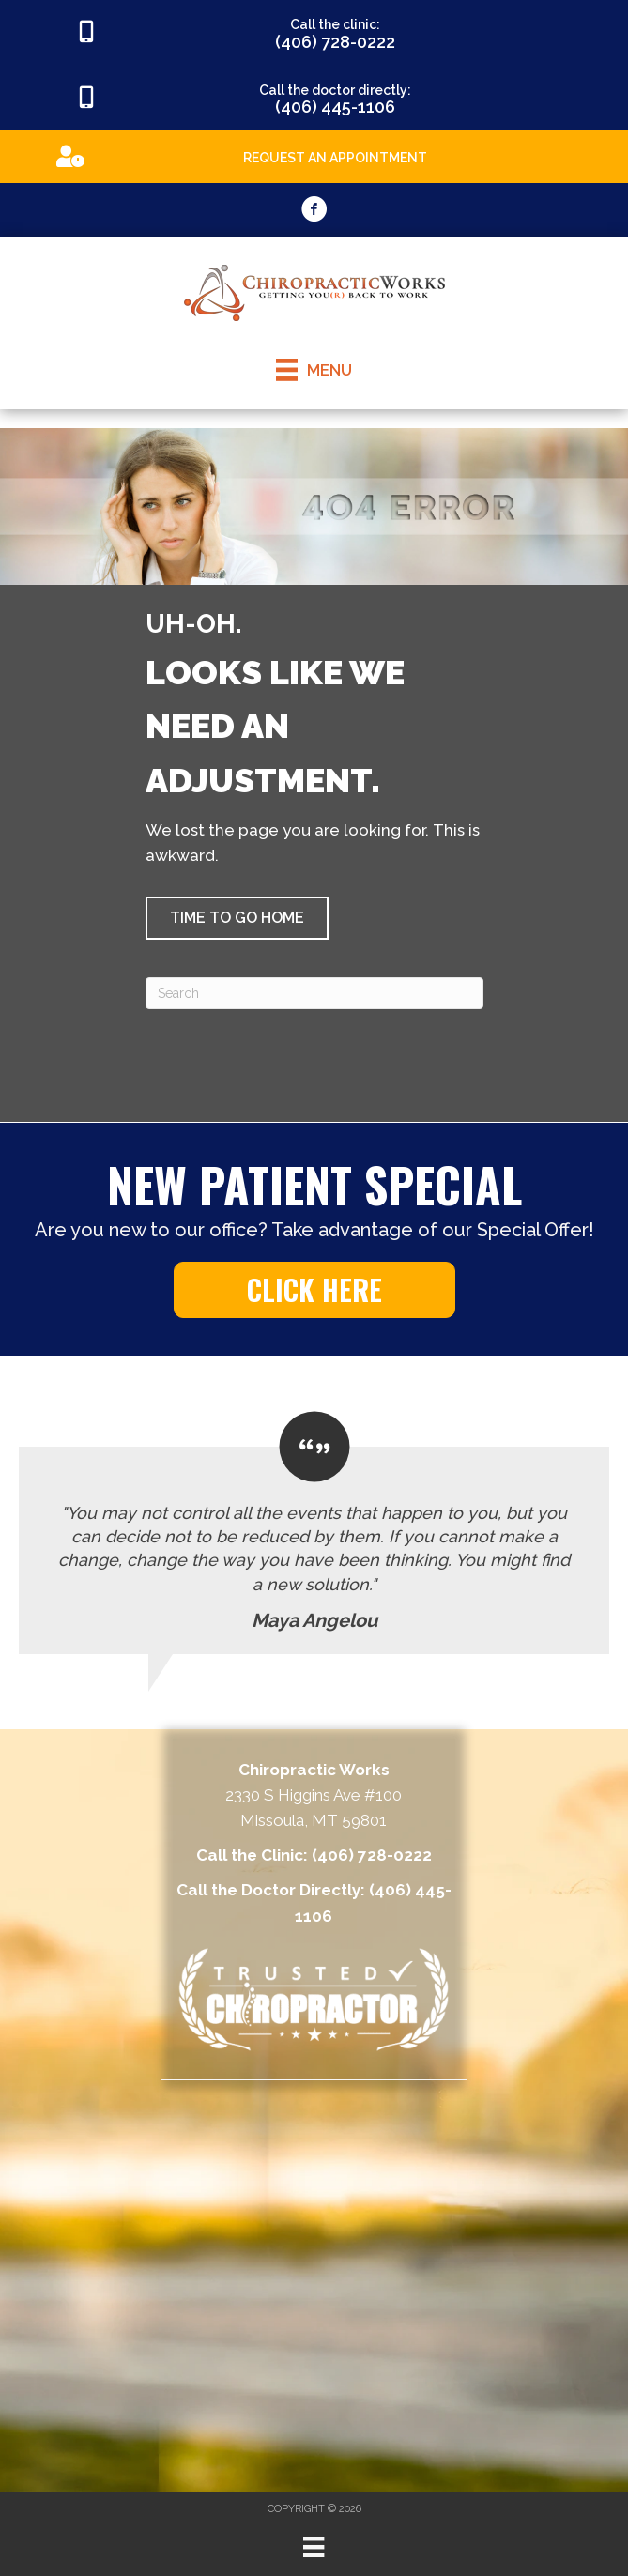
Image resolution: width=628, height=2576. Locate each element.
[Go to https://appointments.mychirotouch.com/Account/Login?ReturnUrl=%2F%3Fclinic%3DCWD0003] (314, 155)
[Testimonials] (314, 1533)
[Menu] (313, 2547)
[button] (237, 918)
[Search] (314, 993)
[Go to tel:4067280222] (314, 33)
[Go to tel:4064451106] (314, 98)
